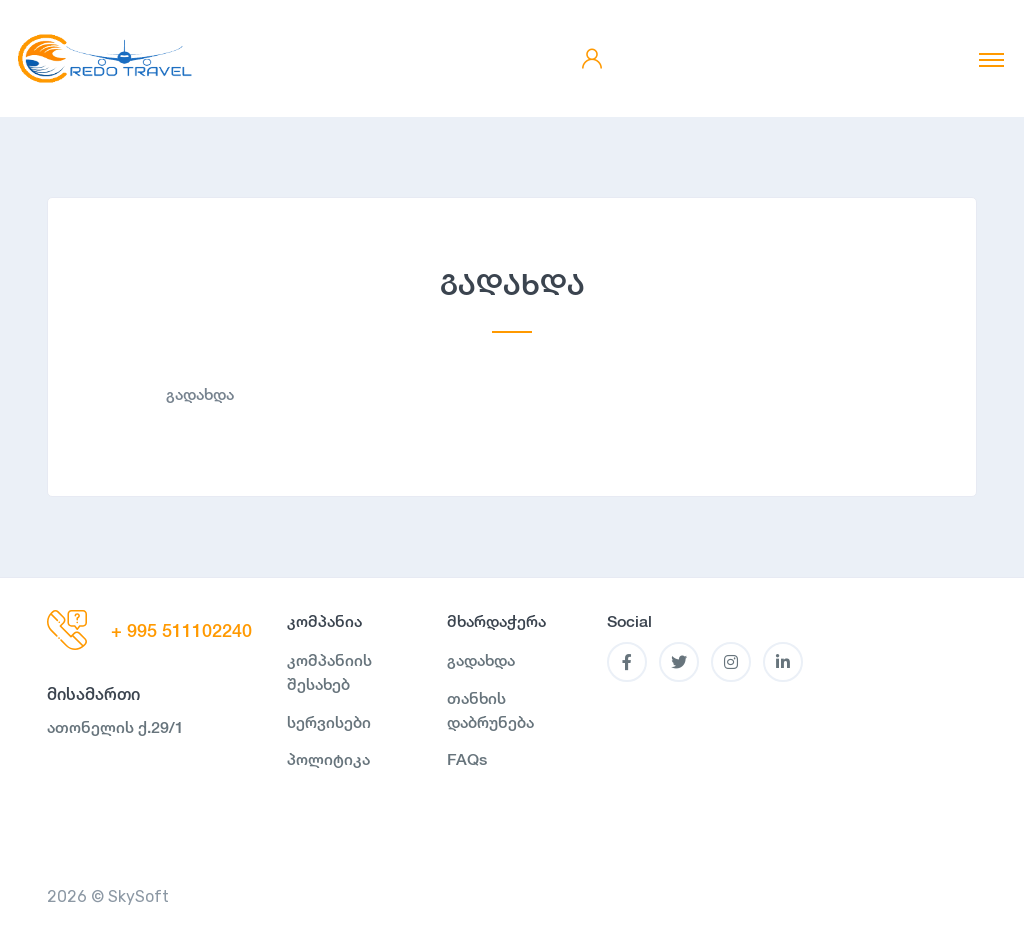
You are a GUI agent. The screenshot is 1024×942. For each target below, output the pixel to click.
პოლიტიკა (328, 759)
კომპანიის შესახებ (329, 672)
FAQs (467, 759)
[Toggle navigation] (991, 59)
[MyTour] (105, 58)
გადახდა (481, 660)
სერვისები (329, 722)
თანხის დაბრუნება (490, 710)
